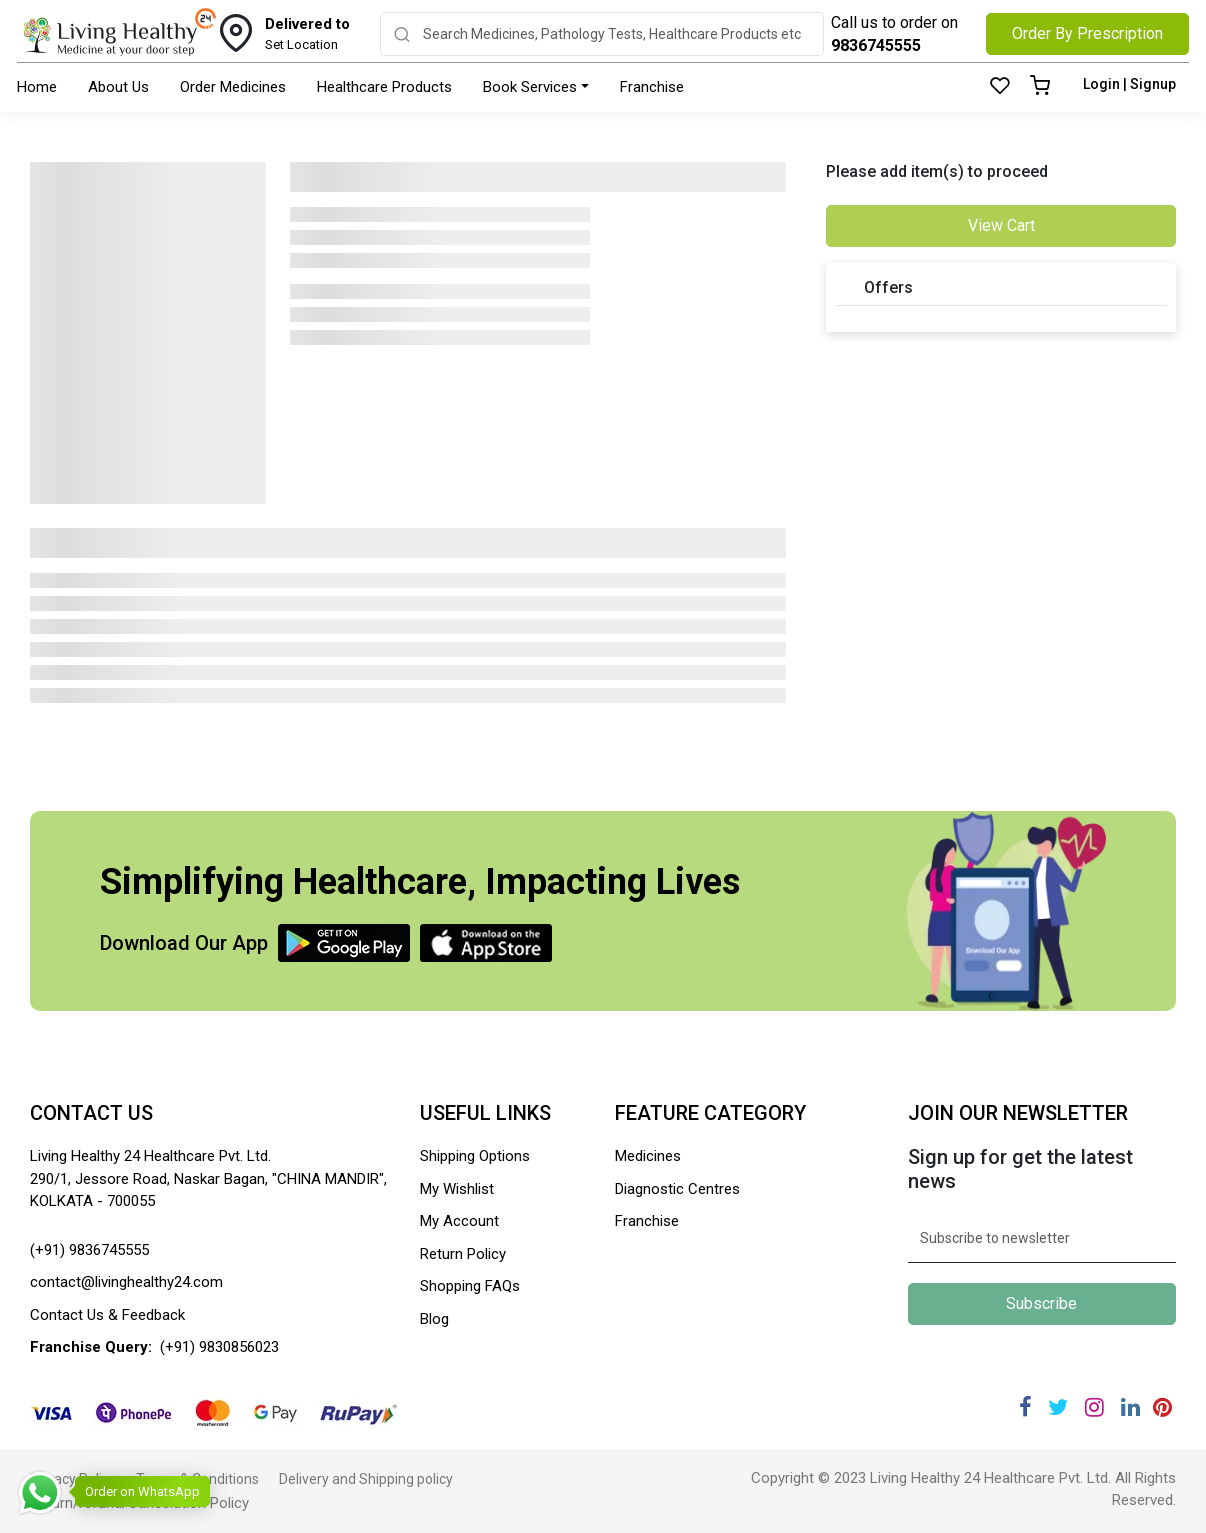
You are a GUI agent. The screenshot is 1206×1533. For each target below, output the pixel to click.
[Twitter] (1058, 1407)
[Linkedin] (1130, 1407)
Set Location (307, 33)
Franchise (652, 87)
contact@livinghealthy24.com (126, 1282)
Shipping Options (475, 1156)
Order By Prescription (1087, 33)
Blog (434, 1319)
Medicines (648, 1156)
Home (37, 87)
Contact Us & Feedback (107, 1315)
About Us (118, 87)
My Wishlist (457, 1189)
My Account (459, 1221)
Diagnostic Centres (677, 1189)
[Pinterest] (1162, 1407)
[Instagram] (1094, 1407)
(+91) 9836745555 (89, 1250)
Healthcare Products (384, 87)
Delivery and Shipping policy (366, 1479)
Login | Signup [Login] (1129, 84)
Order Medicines (233, 87)
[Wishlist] (1000, 87)
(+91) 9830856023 (219, 1347)
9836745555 (876, 45)
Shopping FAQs (470, 1286)
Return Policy (463, 1254)
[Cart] (1040, 87)
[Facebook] (1025, 1407)
